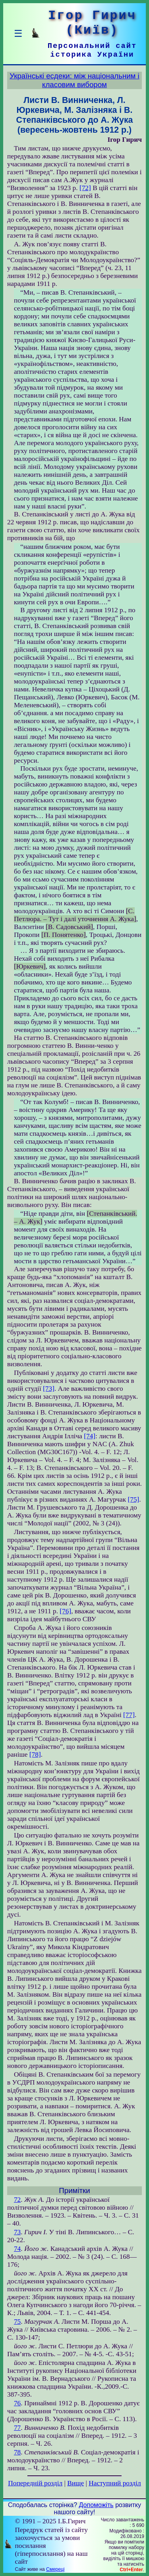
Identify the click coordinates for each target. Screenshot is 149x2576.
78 (17, 2452)
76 (17, 2403)
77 (17, 2427)
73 (17, 2232)
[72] (85, 188)
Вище (75, 2483)
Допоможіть (96, 2505)
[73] (48, 1388)
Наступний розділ (115, 2483)
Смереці (55, 2569)
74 (17, 2248)
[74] (89, 1436)
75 (17, 2321)
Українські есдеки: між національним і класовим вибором (74, 80)
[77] (129, 1715)
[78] (35, 1754)
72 (17, 2199)
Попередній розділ (35, 2483)
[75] (133, 1499)
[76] (65, 1611)
